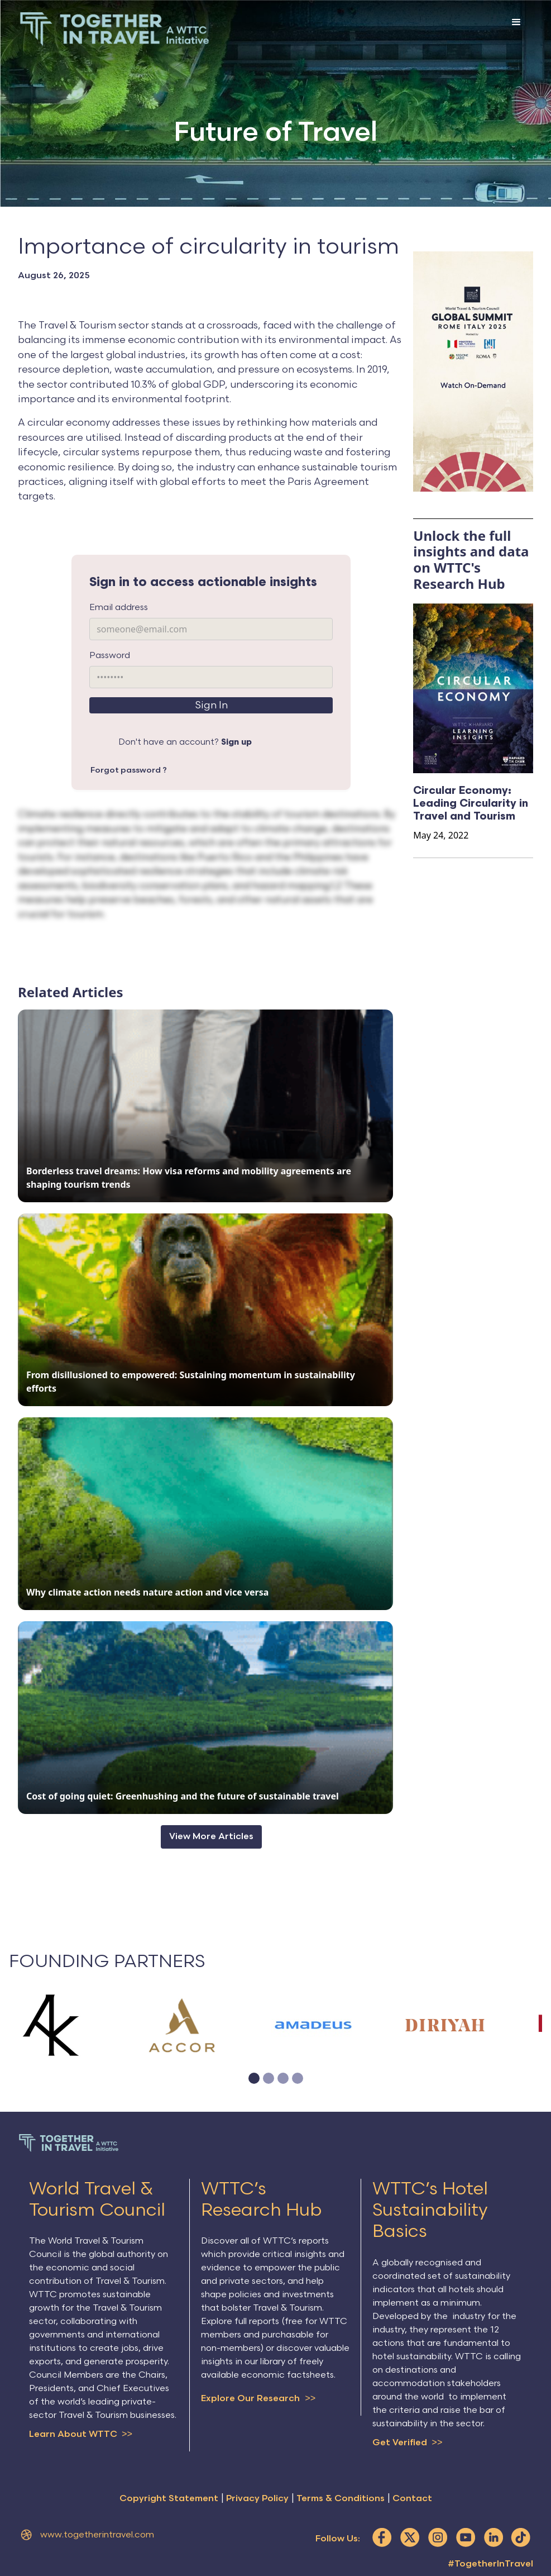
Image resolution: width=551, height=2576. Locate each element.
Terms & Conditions (340, 2499)
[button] (516, 31)
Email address (118, 607)
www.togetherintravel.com (97, 2536)
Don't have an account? (185, 742)
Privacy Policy (257, 2499)
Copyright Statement (168, 2499)
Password (109, 655)
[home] (114, 29)
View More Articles (211, 1836)
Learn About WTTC (80, 2435)
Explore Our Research (258, 2399)
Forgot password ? (128, 770)
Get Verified (407, 2443)
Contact (412, 2499)
